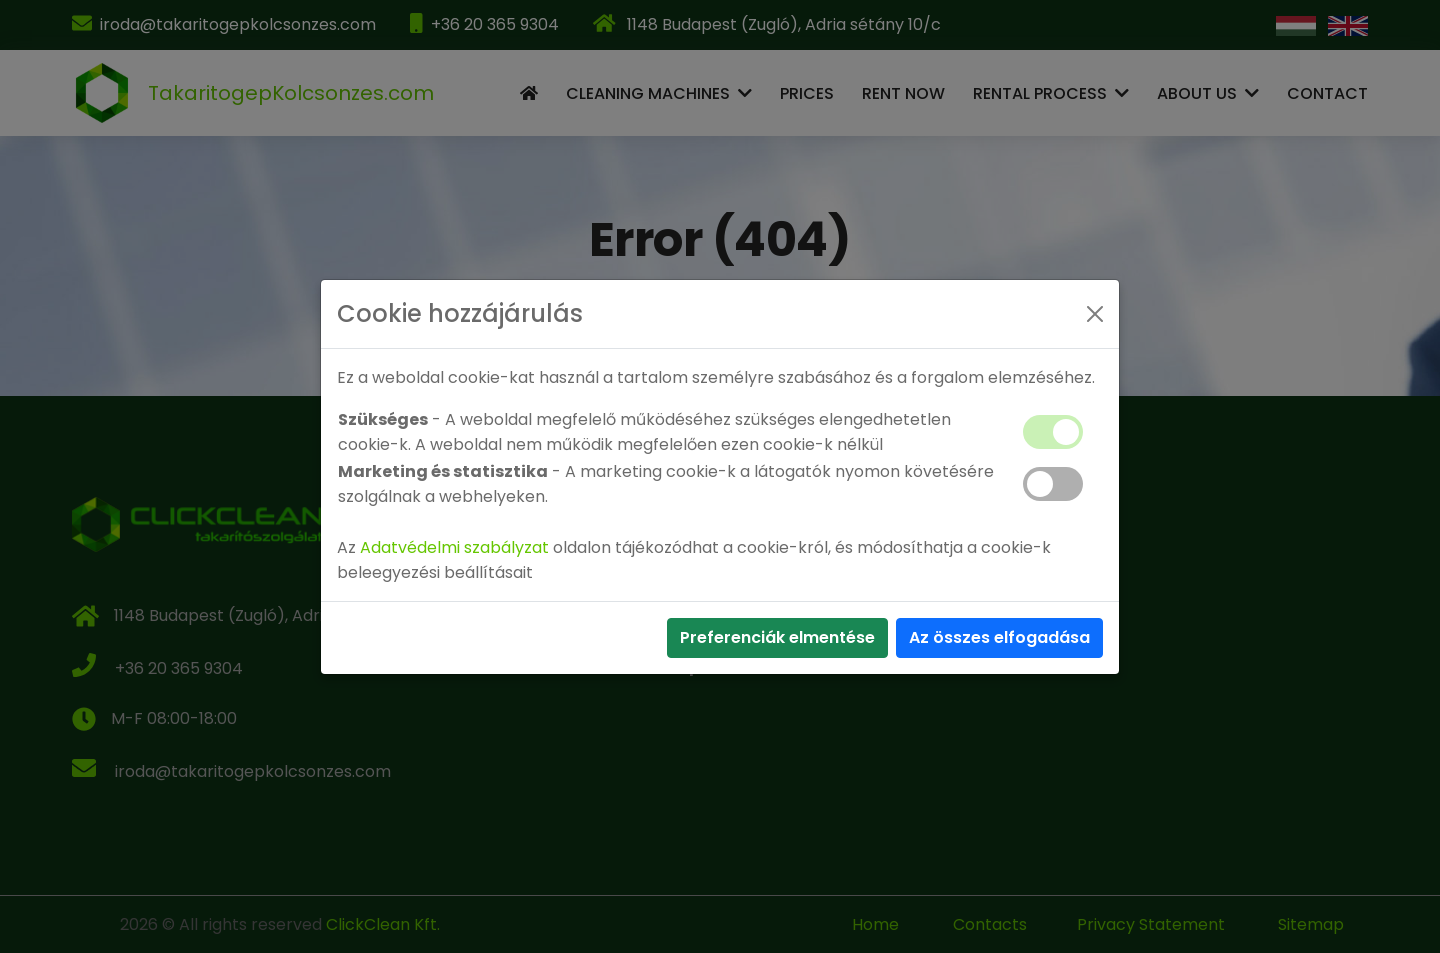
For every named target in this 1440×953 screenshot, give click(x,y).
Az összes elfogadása (999, 637)
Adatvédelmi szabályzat (454, 547)
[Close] (1095, 314)
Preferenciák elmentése (777, 637)
